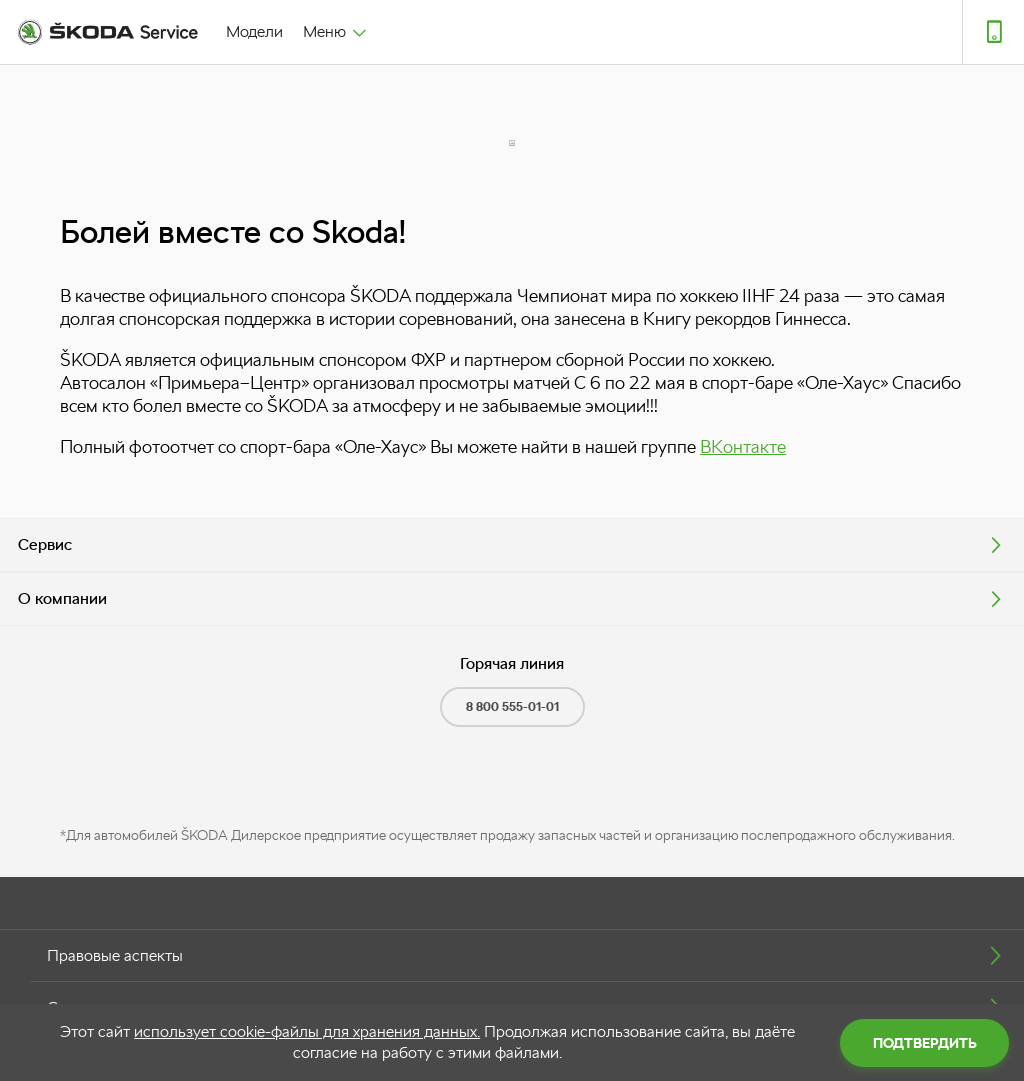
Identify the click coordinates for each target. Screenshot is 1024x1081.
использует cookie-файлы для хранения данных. (307, 1031)
